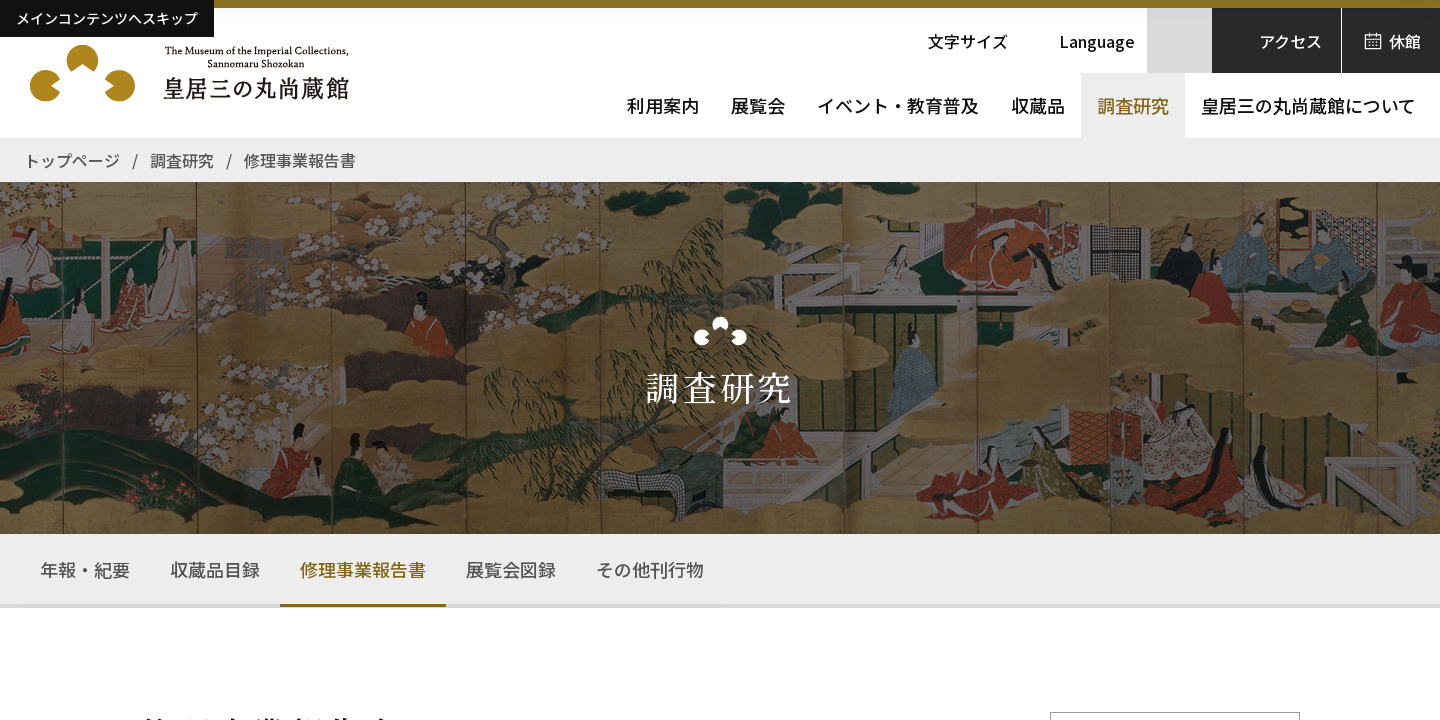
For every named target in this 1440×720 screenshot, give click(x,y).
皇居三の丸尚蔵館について (1308, 105)
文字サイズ (968, 41)
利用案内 (663, 105)
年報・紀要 (85, 569)
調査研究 (1133, 105)
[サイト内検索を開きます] (1179, 40)
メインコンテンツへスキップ (107, 18)
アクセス (1290, 41)
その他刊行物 (650, 569)
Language (1097, 41)
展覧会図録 (511, 569)
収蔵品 (1038, 105)
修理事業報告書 (363, 569)
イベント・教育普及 (898, 105)
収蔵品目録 (215, 569)
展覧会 (758, 105)
